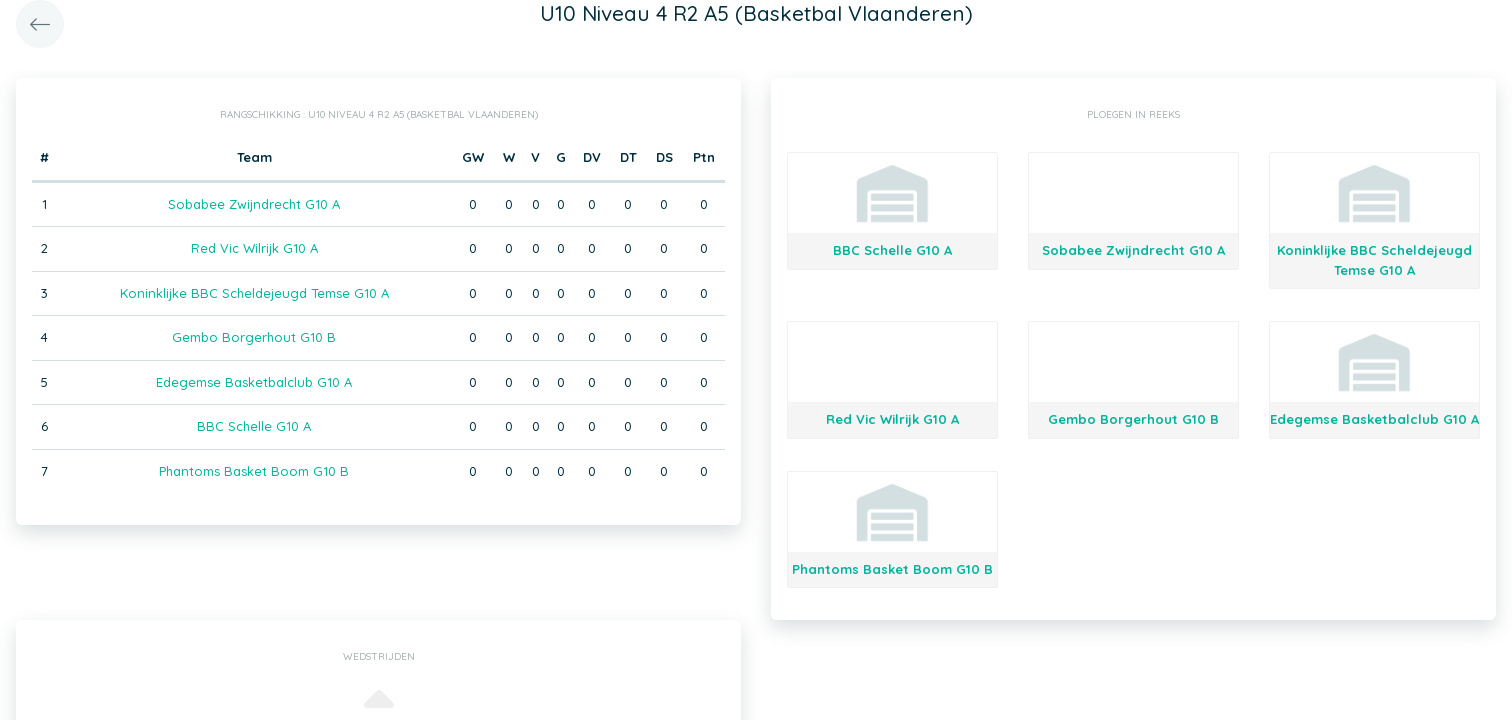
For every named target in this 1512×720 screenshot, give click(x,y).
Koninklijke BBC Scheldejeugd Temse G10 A (254, 293)
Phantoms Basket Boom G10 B (254, 471)
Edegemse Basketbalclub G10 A (254, 382)
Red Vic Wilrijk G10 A (254, 248)
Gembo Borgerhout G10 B (254, 337)
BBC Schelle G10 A (254, 426)
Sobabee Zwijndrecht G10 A (254, 204)
